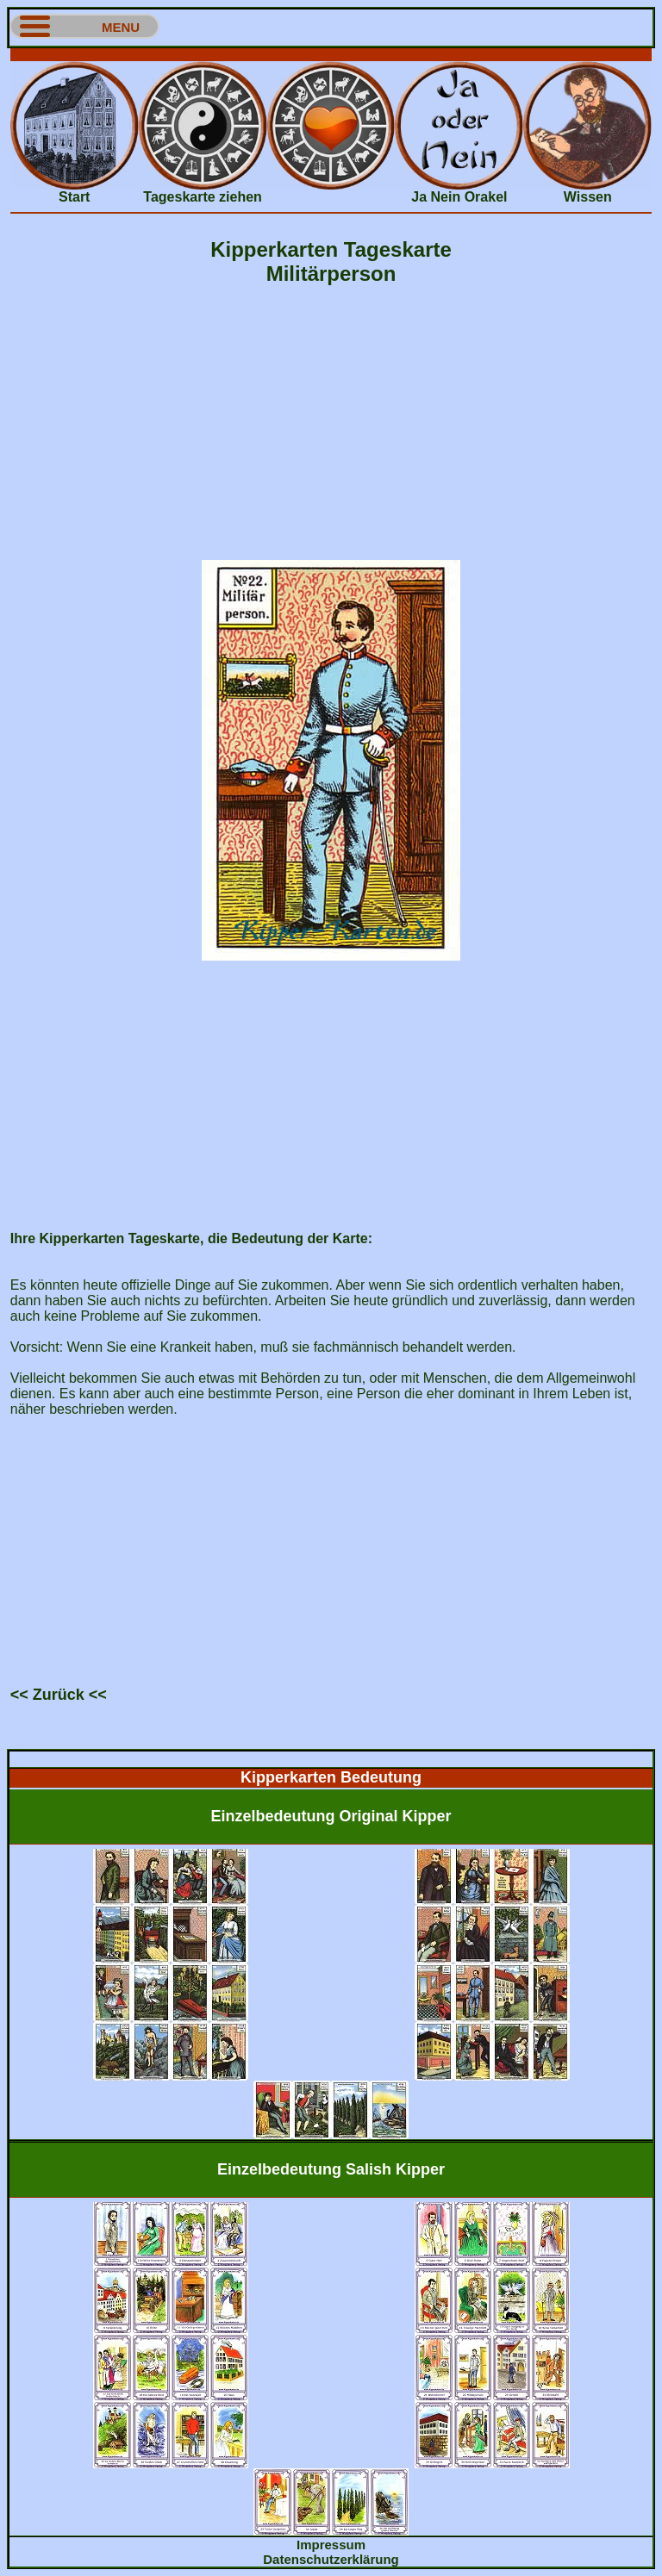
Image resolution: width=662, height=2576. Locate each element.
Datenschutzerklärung (331, 2559)
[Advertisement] (331, 54)
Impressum (331, 2544)
